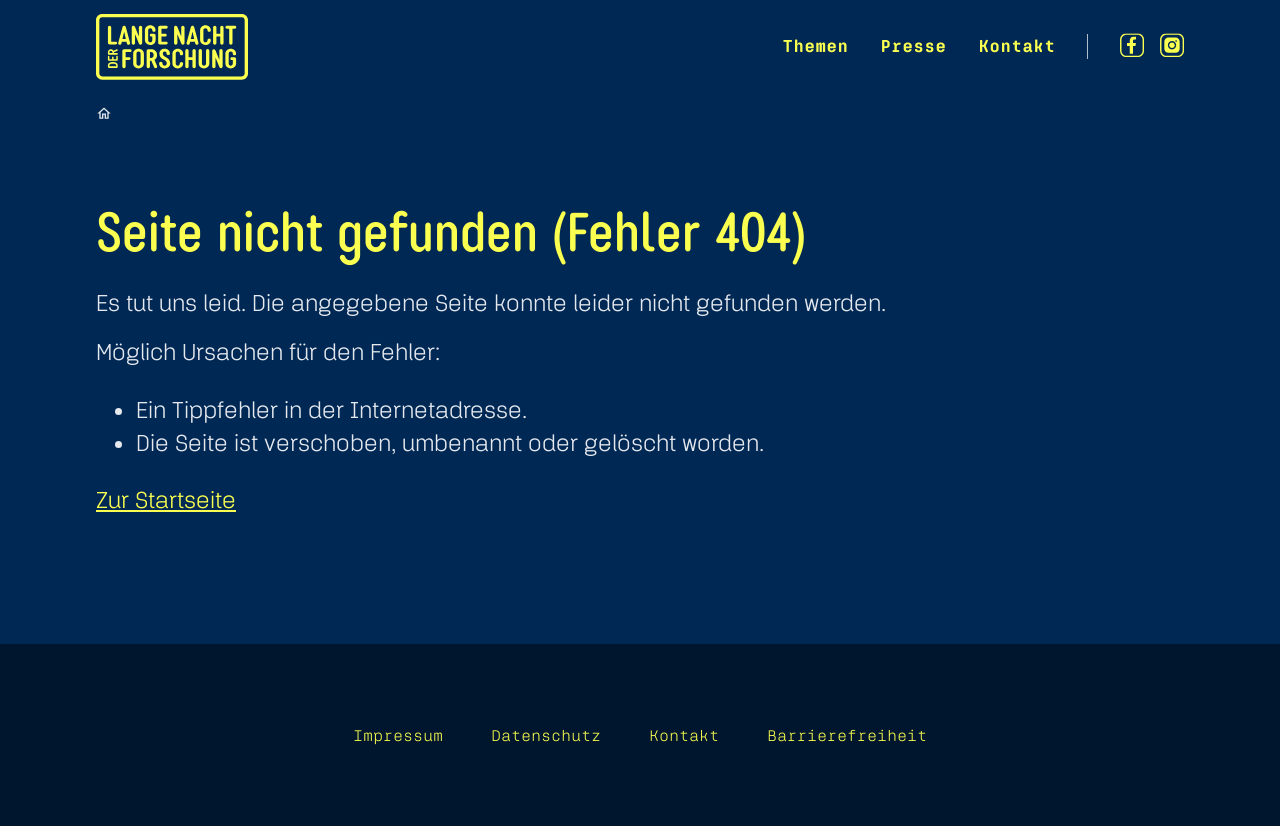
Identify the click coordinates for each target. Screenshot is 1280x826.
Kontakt (1016, 45)
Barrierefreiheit (847, 735)
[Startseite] (104, 113)
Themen (815, 45)
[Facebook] (1132, 45)
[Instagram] (1172, 45)
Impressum (398, 735)
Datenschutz (546, 735)
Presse (913, 45)
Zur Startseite (166, 499)
